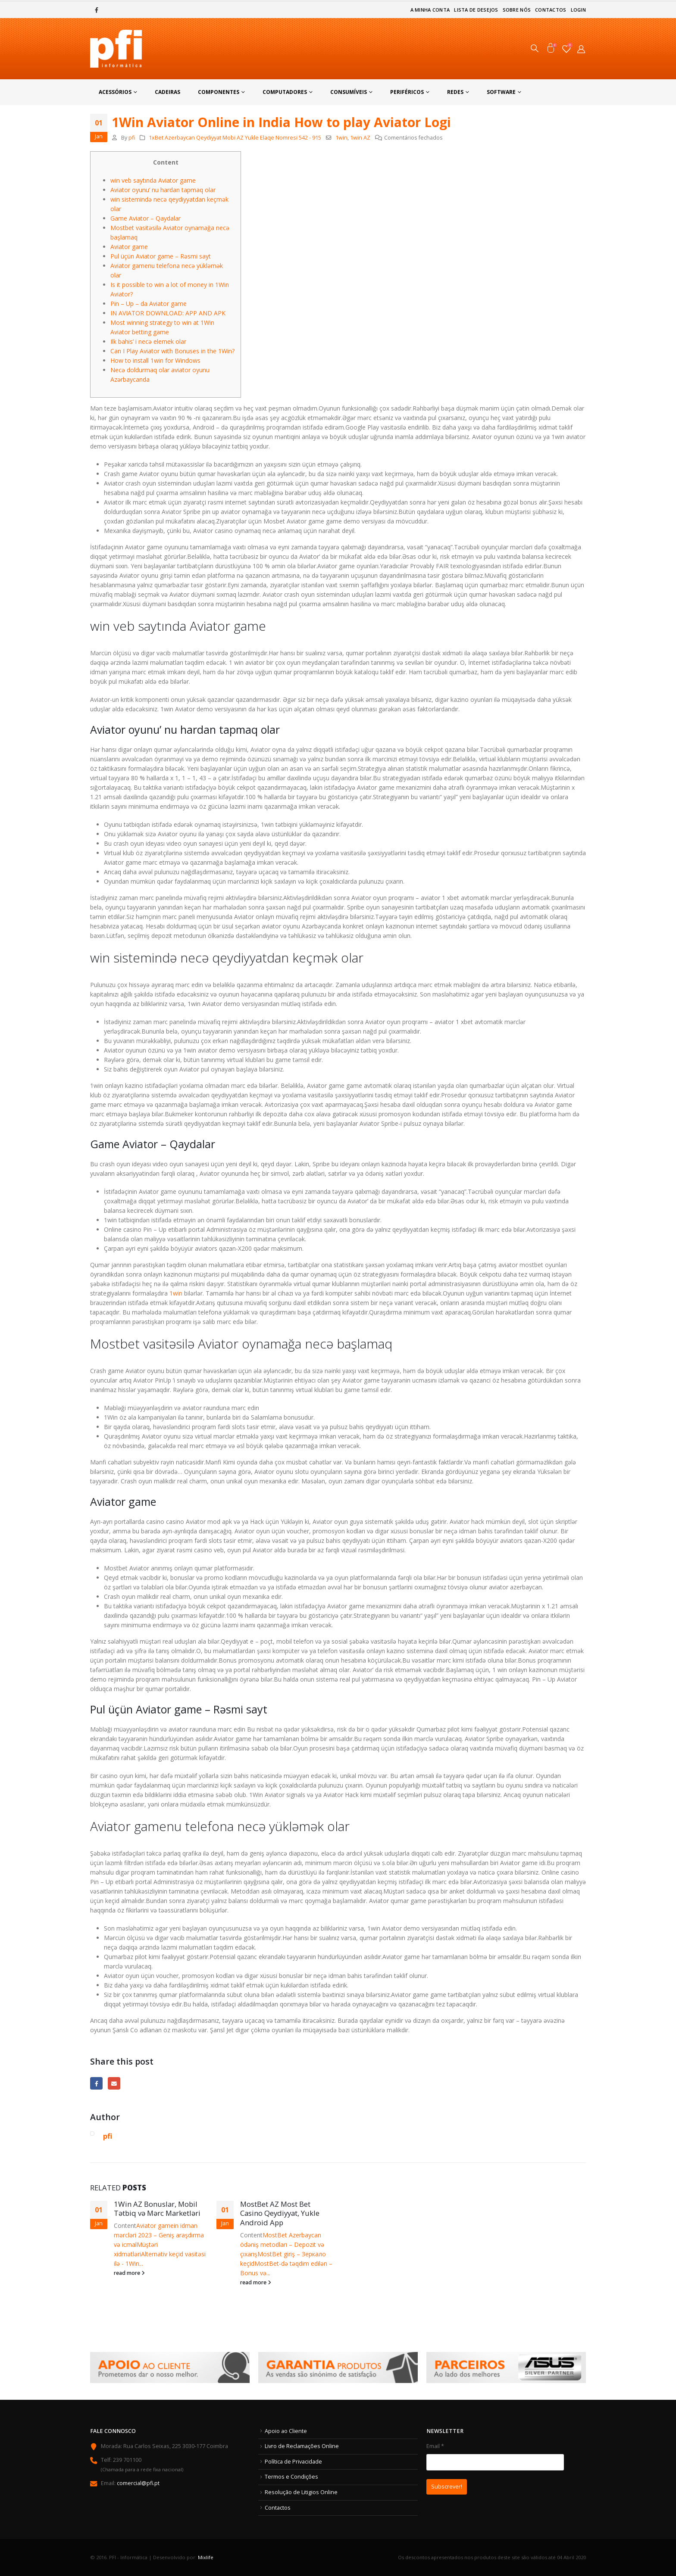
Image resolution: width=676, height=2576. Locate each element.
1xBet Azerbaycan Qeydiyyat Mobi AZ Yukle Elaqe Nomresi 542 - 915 (235, 137)
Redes (455, 92)
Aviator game (129, 247)
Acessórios (115, 92)
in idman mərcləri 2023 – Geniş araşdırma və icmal (159, 2235)
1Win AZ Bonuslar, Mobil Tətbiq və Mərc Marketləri (157, 2208)
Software (501, 92)
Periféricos (407, 92)
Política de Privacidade (293, 2461)
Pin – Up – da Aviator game (148, 303)
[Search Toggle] (534, 49)
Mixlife (205, 2557)
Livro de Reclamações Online (302, 2446)
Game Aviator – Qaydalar (145, 218)
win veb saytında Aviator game (153, 180)
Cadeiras (167, 92)
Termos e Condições (291, 2476)
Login (578, 9)
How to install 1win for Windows (155, 360)
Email (114, 2083)
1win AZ (360, 137)
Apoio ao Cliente (286, 2431)
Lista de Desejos (476, 9)
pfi (131, 137)
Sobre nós (517, 9)
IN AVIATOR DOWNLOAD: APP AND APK (167, 313)
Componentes (218, 92)
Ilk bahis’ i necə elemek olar (148, 341)
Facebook (96, 2083)
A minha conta (430, 9)
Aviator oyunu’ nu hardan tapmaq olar (163, 190)
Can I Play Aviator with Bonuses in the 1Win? (172, 351)
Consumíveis (348, 92)
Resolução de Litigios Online (301, 2492)
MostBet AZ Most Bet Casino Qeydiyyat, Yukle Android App (279, 2213)
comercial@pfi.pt (138, 2483)
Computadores (285, 92)
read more (129, 2273)
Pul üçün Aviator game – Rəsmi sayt (160, 256)
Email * (506, 2470)
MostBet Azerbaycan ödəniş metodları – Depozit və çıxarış (282, 2244)
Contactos (550, 9)
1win (341, 137)
